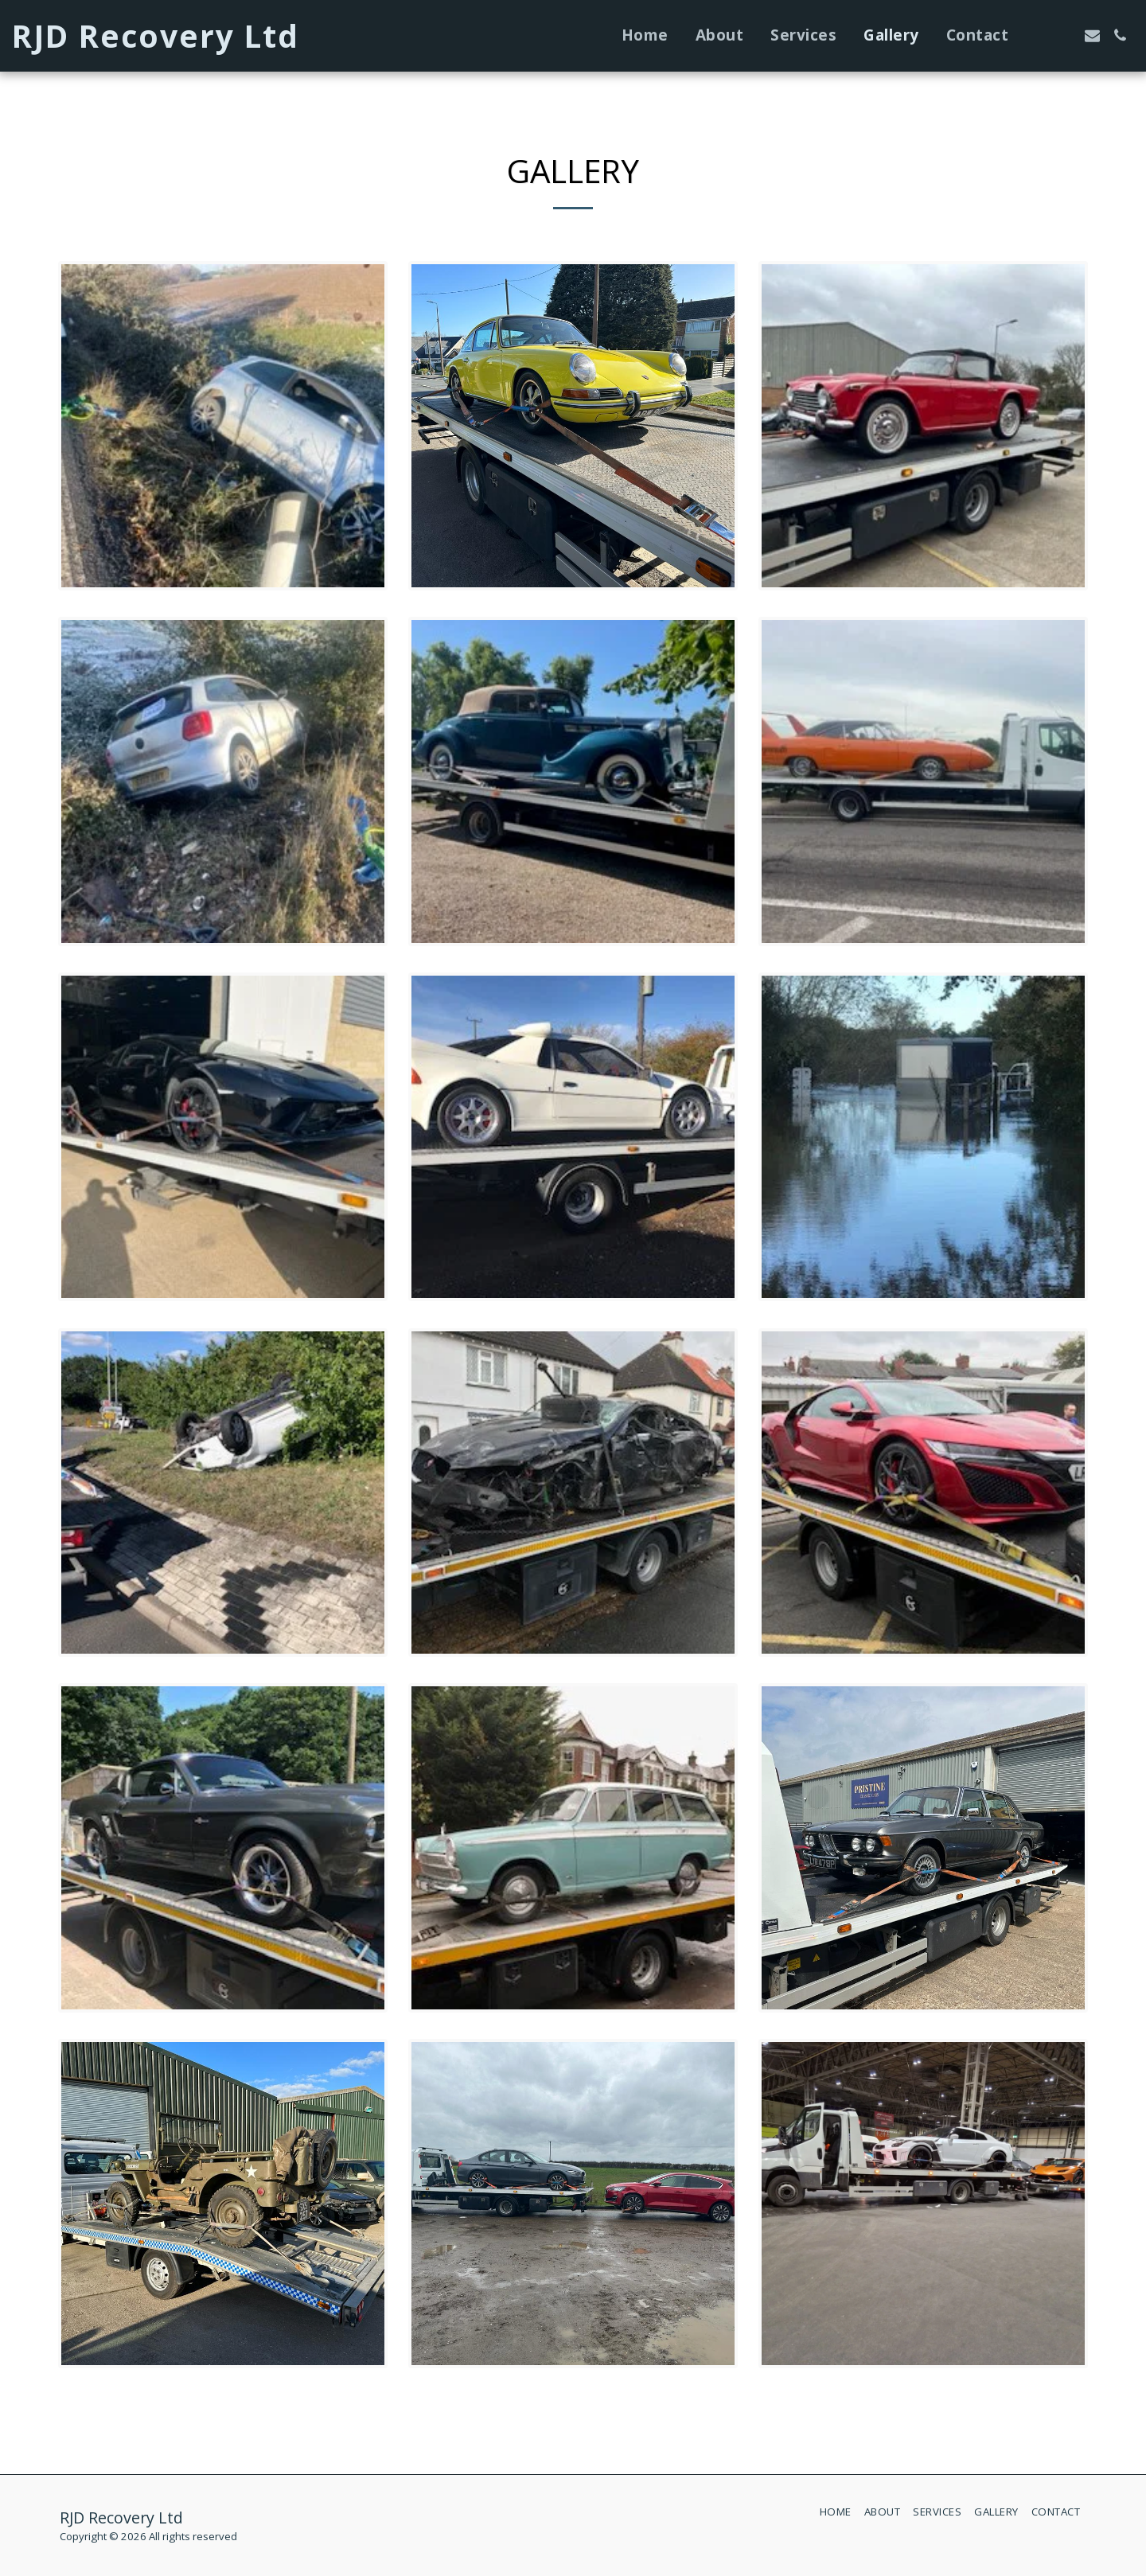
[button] (1036, 35)
